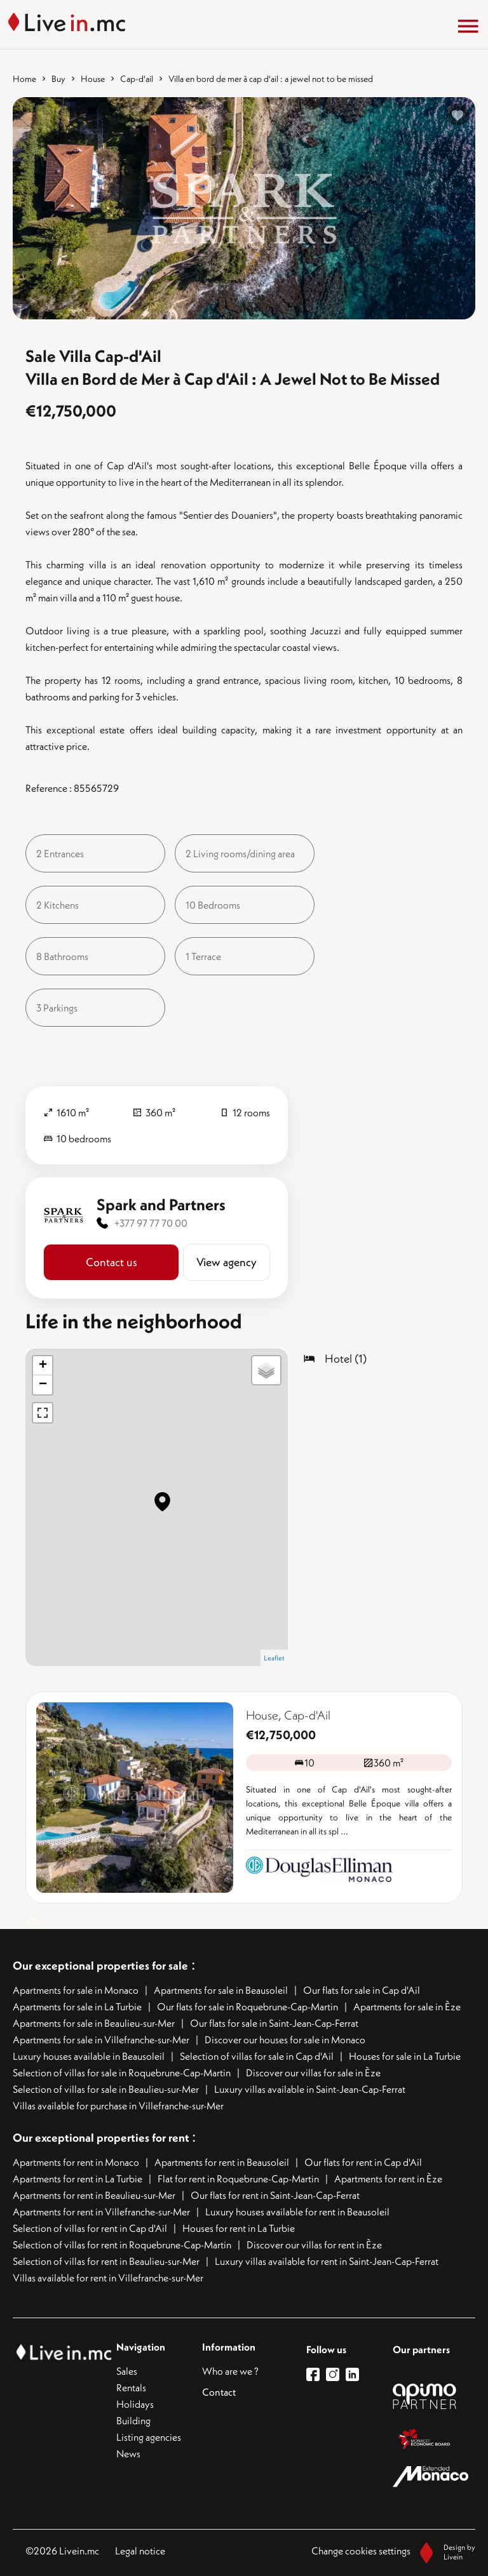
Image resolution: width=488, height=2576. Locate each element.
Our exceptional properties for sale (100, 1965)
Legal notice (140, 2550)
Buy (58, 78)
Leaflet (274, 1657)
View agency (226, 1262)
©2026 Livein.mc (62, 2550)
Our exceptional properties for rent (102, 2137)
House (93, 78)
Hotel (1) (346, 1358)
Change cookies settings (360, 2550)
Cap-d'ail (136, 78)
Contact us (111, 1262)
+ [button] (43, 1365)
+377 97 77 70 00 (150, 1223)
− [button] (43, 1384)
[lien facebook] (316, 2374)
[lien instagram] (336, 2374)
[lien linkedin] (355, 2374)
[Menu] (468, 26)
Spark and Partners (161, 1204)
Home (24, 78)
